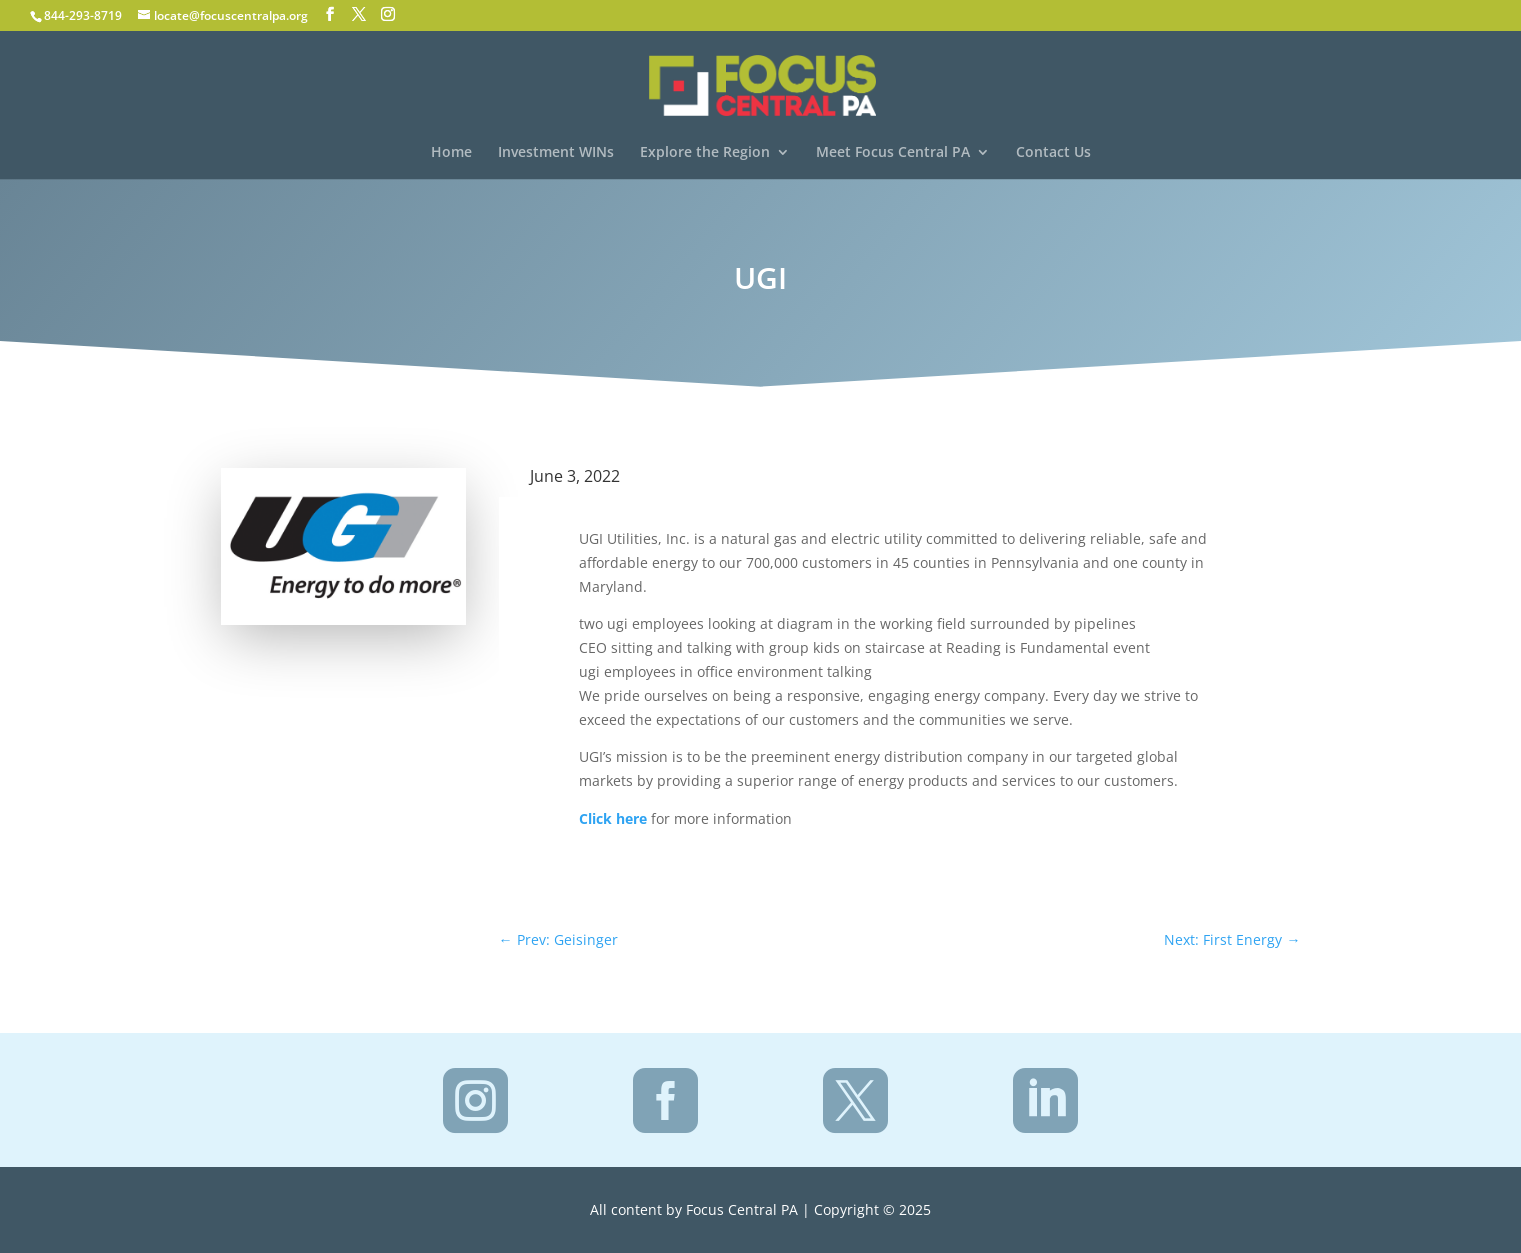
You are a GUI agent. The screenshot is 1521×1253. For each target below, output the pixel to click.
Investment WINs (556, 153)
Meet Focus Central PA (893, 153)
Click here (613, 818)
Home (451, 153)
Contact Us (1053, 153)
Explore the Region (705, 153)
